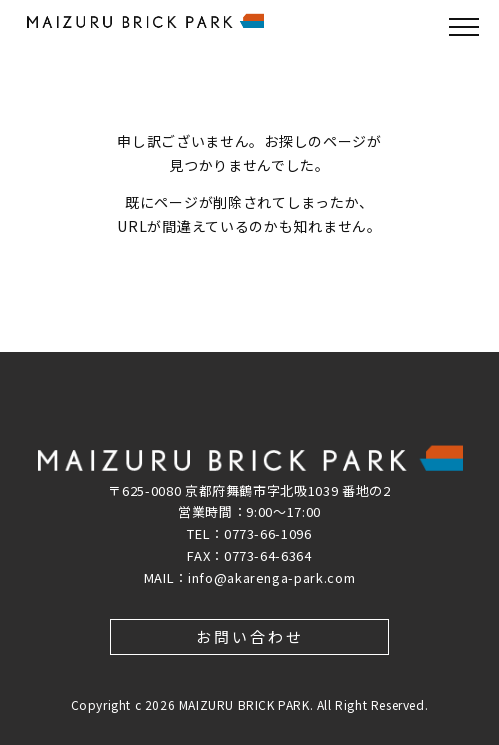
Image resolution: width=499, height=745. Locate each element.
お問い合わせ (250, 636)
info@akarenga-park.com (271, 577)
